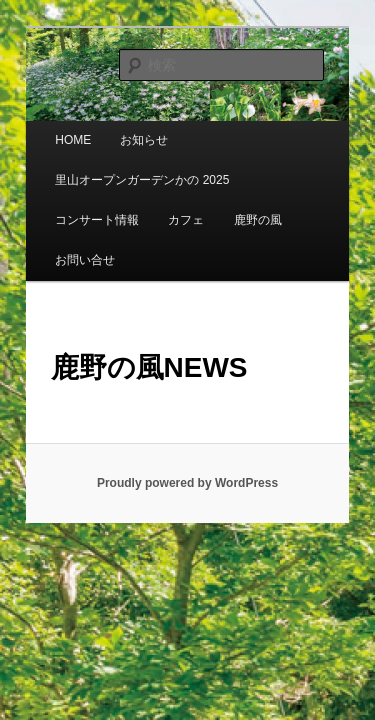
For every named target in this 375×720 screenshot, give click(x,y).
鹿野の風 (122, 207)
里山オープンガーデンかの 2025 (120, 167)
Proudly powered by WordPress (187, 430)
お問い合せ (205, 207)
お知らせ (122, 127)
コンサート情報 (278, 167)
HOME (51, 127)
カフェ (51, 207)
